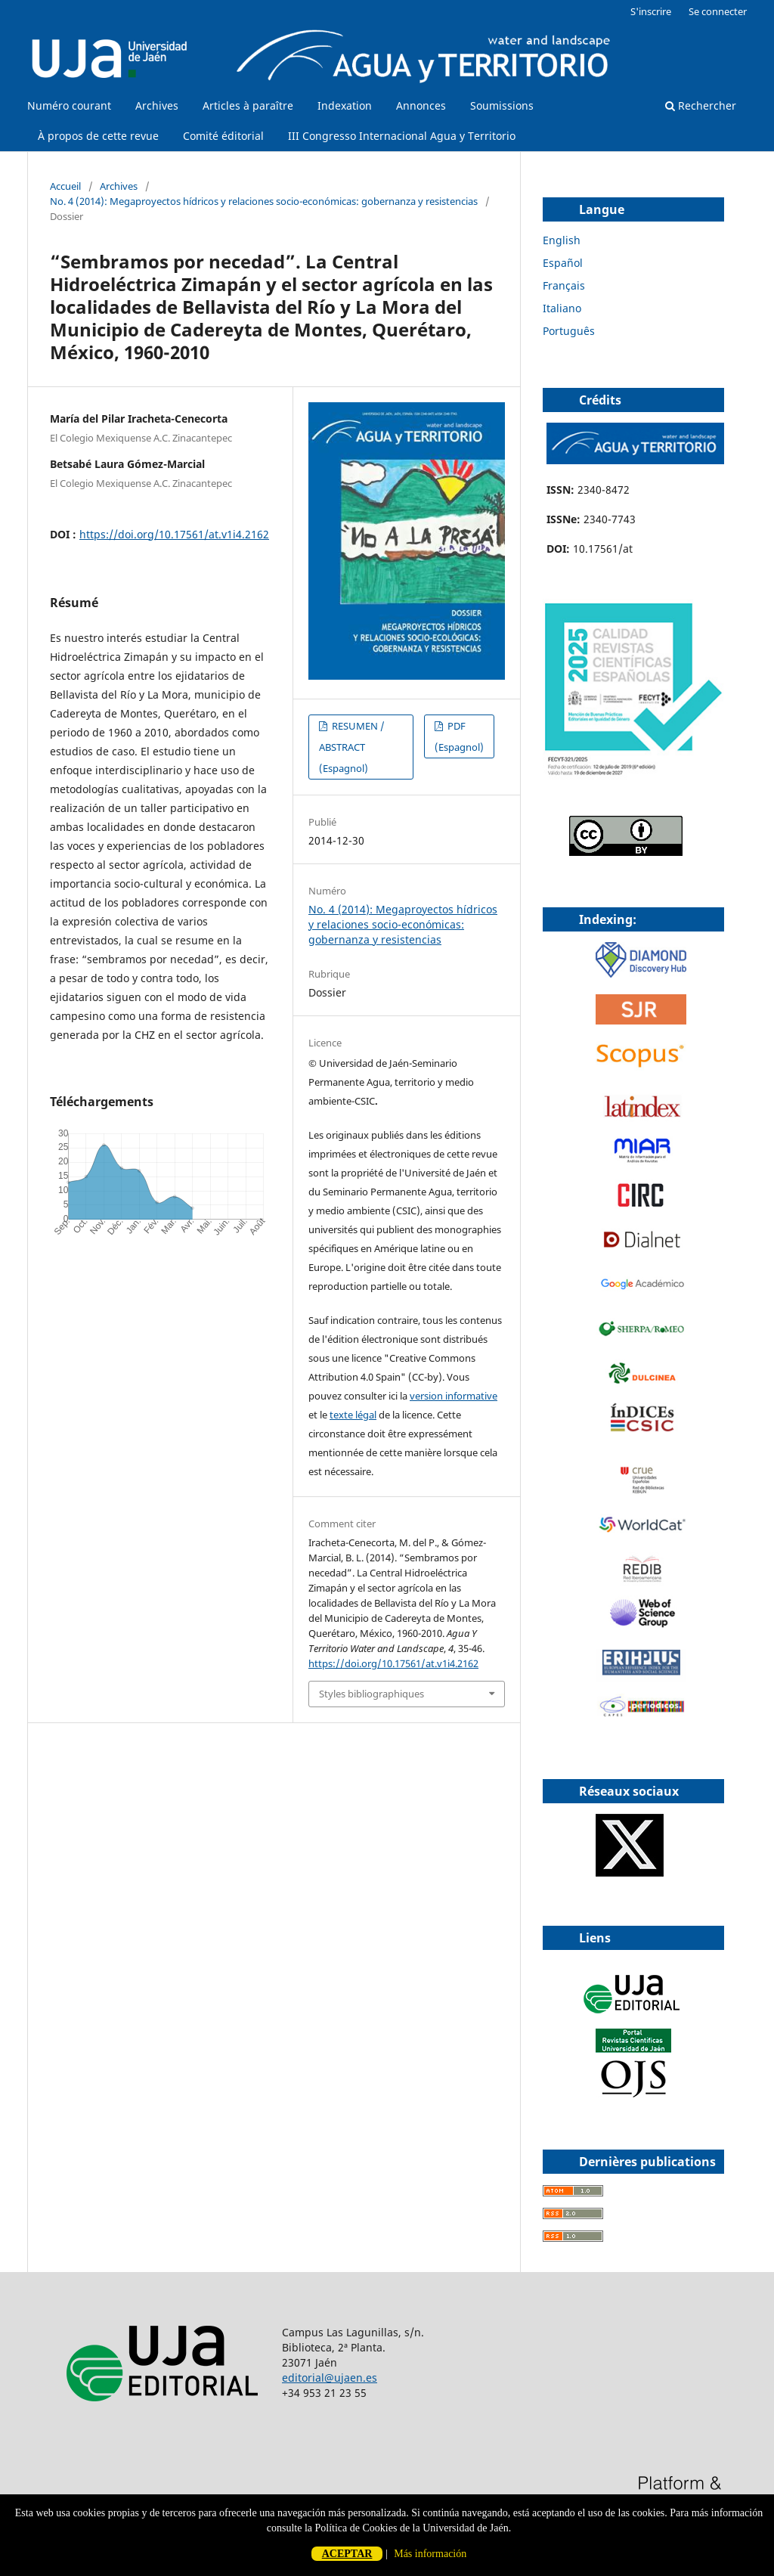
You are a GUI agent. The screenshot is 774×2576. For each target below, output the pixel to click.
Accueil (65, 186)
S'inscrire (650, 11)
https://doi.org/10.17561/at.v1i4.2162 (174, 534)
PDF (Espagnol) (459, 736)
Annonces (421, 105)
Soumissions (502, 105)
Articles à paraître (248, 105)
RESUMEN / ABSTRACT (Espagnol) (352, 747)
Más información (430, 2553)
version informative (453, 1396)
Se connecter (718, 11)
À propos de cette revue (98, 136)
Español (563, 263)
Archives (156, 105)
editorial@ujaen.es (329, 2377)
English (561, 240)
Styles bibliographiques (371, 1693)
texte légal (353, 1414)
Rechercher (700, 105)
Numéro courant (69, 105)
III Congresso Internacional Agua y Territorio (401, 136)
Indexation (344, 105)
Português (569, 331)
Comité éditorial (223, 136)
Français (564, 285)
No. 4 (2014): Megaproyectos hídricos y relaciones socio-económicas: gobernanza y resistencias (264, 201)
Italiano (562, 308)
